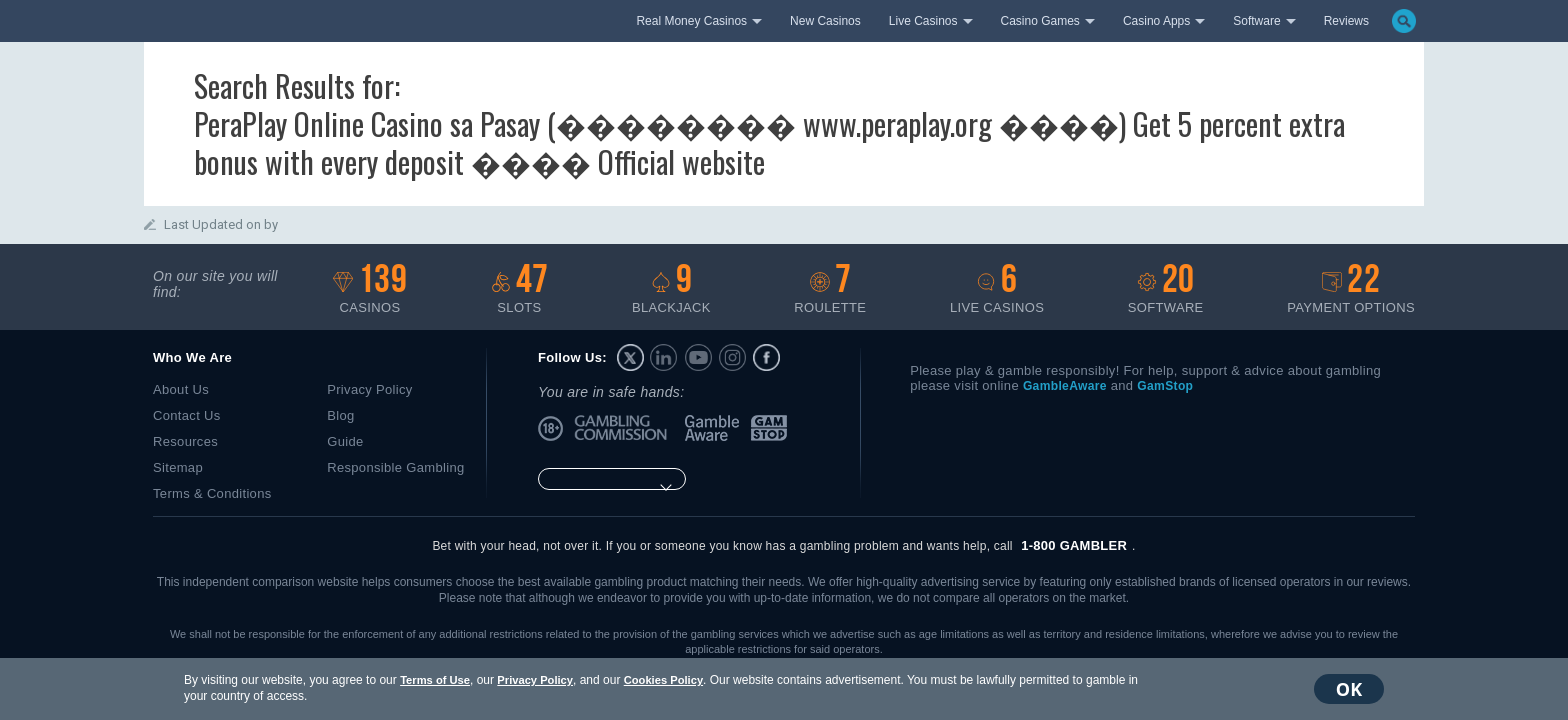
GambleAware (714, 428)
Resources (185, 441)
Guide (345, 441)
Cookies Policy (663, 680)
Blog (340, 415)
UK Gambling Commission (624, 428)
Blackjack (671, 289)
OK (1349, 689)
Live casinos (997, 289)
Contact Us (187, 415)
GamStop (770, 428)
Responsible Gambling (395, 467)
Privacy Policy (535, 680)
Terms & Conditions (212, 493)
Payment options (1351, 289)
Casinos (370, 289)
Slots (520, 289)
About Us (181, 389)
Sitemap (178, 467)
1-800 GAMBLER (1074, 545)
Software (1166, 289)
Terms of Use (435, 680)
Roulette (830, 289)
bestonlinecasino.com (340, 19)
